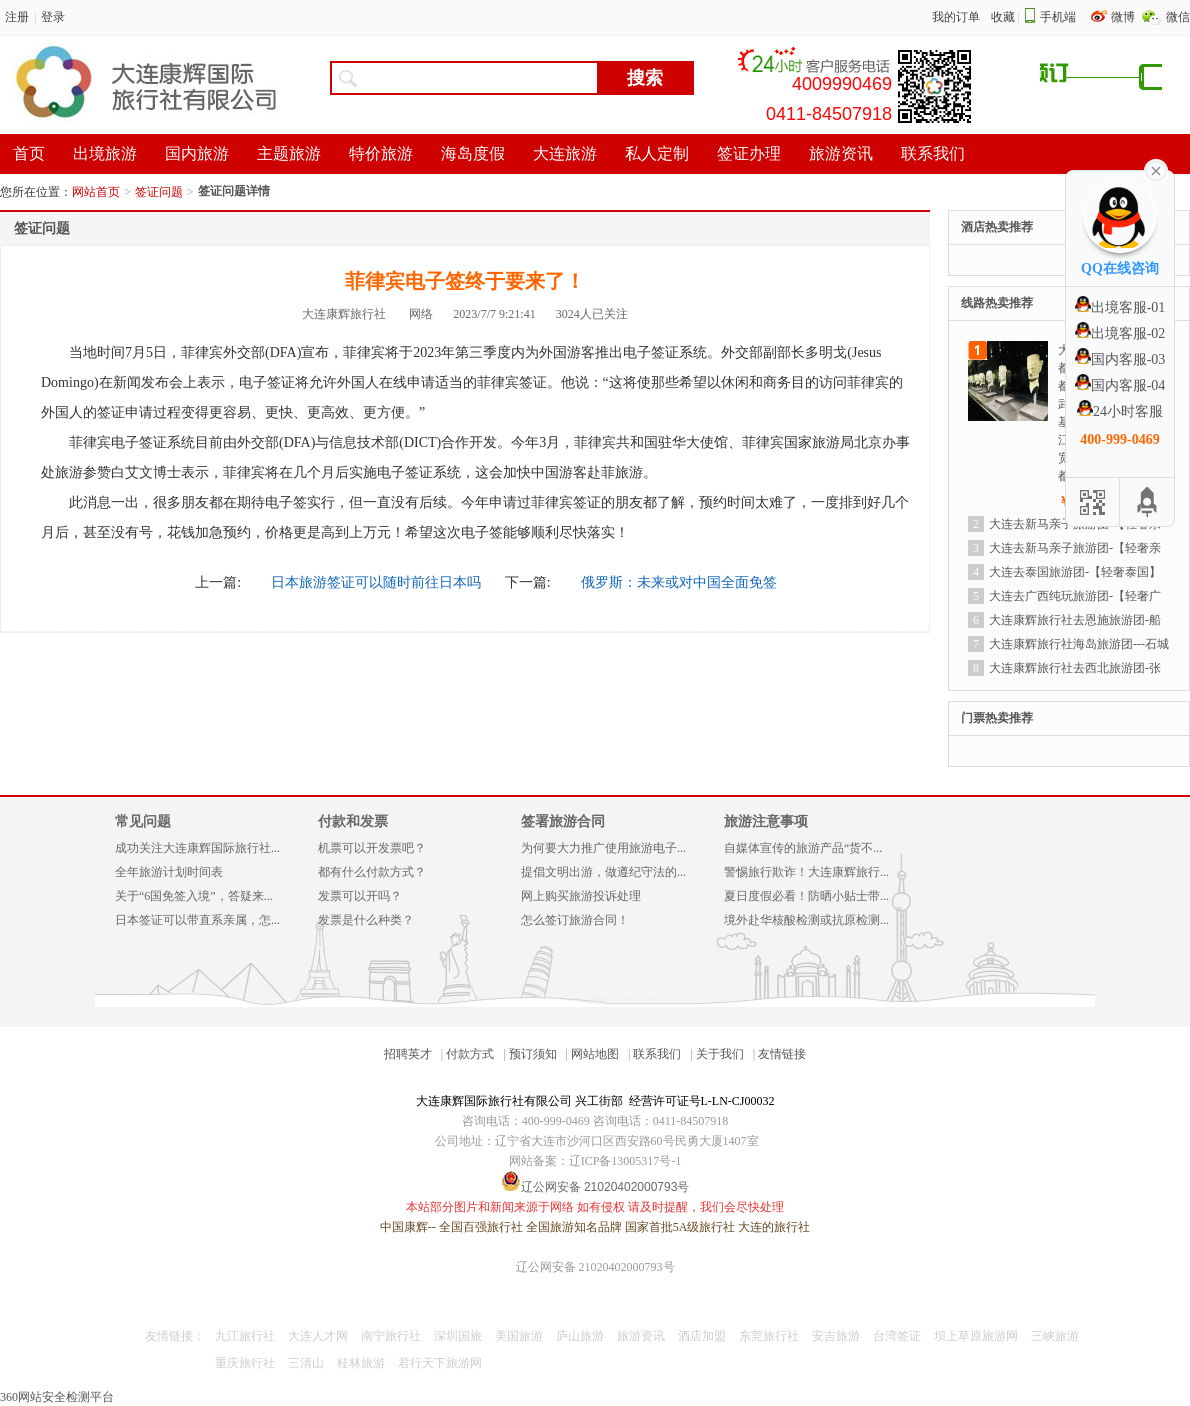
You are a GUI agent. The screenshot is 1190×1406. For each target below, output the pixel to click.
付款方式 (470, 1054)
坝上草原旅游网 (976, 1336)
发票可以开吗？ (360, 896)
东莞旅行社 (769, 1336)
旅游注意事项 (766, 821)
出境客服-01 (1120, 307)
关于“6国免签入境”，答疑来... (194, 896)
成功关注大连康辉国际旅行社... (197, 848)
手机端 (1058, 17)
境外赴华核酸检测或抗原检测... (806, 920)
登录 (53, 17)
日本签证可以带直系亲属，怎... (197, 920)
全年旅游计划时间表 (169, 872)
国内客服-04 (1120, 385)
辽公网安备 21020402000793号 (595, 1267)
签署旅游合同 (563, 821)
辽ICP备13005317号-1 (625, 1161)
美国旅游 (519, 1336)
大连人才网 (318, 1336)
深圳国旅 (458, 1336)
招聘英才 (408, 1054)
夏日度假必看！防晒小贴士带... (806, 896)
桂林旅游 (361, 1363)
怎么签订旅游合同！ (575, 920)
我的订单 (956, 17)
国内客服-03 (1120, 359)
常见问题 (143, 821)
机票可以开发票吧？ (372, 848)
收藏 (1003, 17)
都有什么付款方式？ (372, 872)
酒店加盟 (702, 1336)
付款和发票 (353, 821)
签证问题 (159, 192)
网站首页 (96, 192)
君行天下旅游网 (440, 1363)
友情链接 (782, 1054)
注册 (17, 17)
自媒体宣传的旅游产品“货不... (803, 848)
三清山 (306, 1363)
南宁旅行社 (391, 1336)
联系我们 (657, 1054)
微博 (1124, 17)
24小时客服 (1120, 411)
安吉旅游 (836, 1336)
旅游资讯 (641, 1336)
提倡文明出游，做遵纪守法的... (603, 872)
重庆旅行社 (245, 1363)
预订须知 (533, 1054)
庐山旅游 (580, 1336)
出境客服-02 (1120, 333)
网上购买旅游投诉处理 (581, 896)
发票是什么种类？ (366, 920)
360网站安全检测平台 (57, 1397)
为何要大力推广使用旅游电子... (603, 848)
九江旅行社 (245, 1336)
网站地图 (595, 1054)
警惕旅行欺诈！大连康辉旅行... (806, 872)
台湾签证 (897, 1336)
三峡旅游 (1055, 1336)
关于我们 (720, 1054)
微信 (1178, 17)
